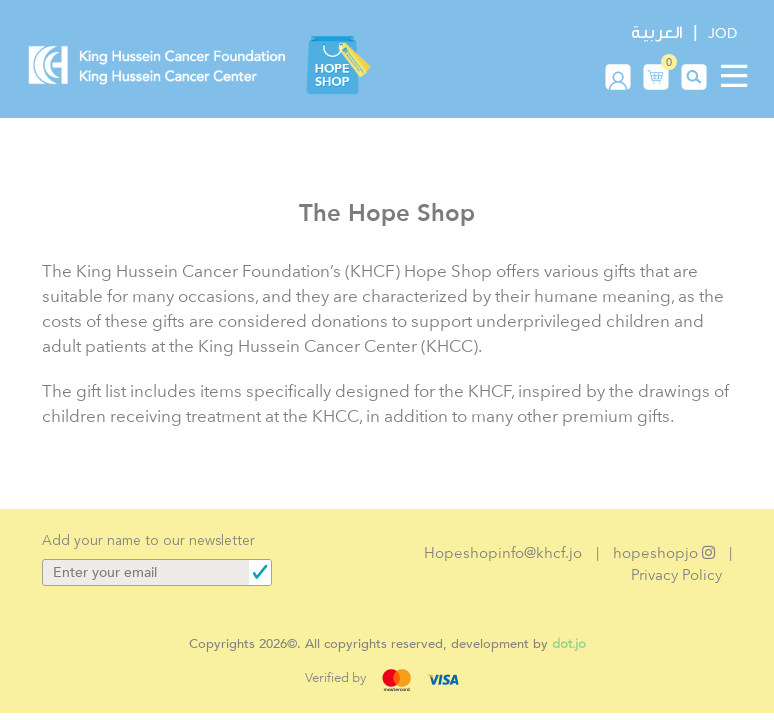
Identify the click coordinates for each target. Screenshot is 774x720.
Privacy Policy (676, 575)
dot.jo (569, 643)
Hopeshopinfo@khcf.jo (503, 553)
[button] (656, 76)
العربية (656, 32)
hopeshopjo (664, 553)
